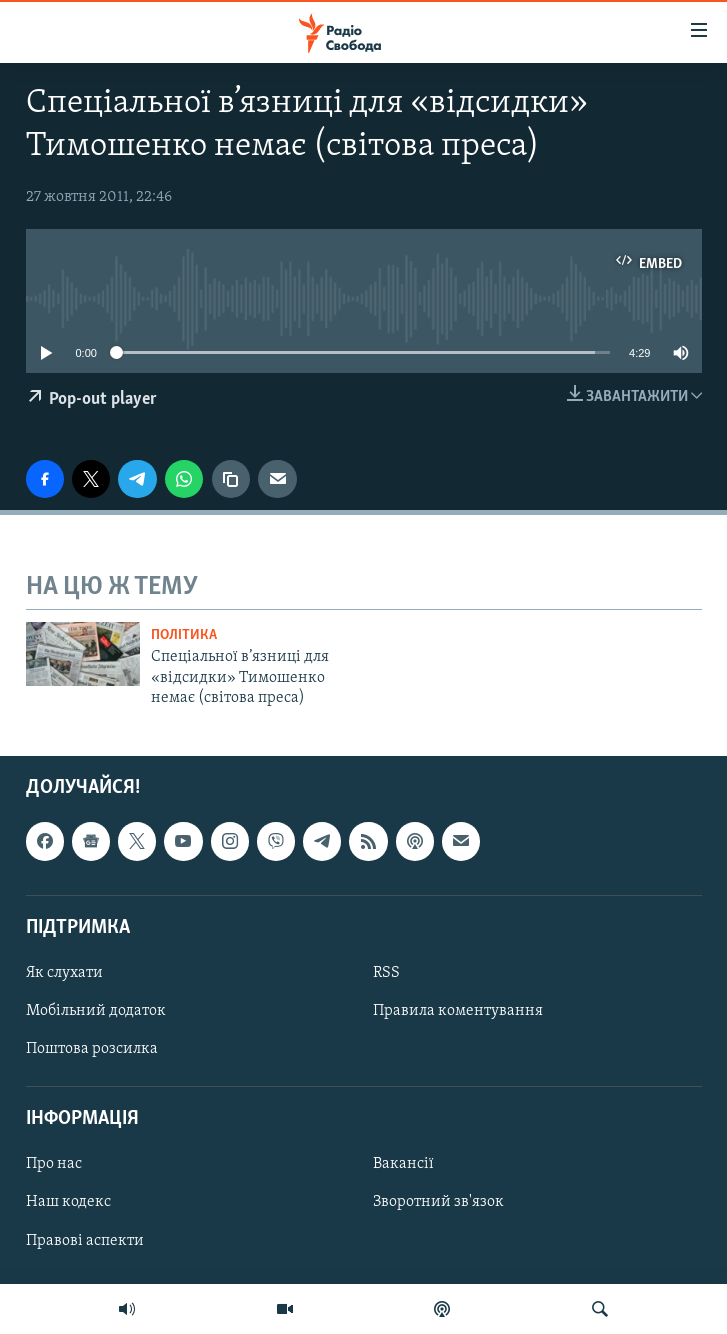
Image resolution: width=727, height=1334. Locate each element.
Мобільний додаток (96, 1011)
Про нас (54, 1164)
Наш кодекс (68, 1202)
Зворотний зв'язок (438, 1202)
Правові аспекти (85, 1240)
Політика (184, 635)
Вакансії (403, 1164)
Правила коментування (458, 1011)
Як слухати (64, 972)
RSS (386, 972)
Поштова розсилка (92, 1049)
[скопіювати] (231, 479)
